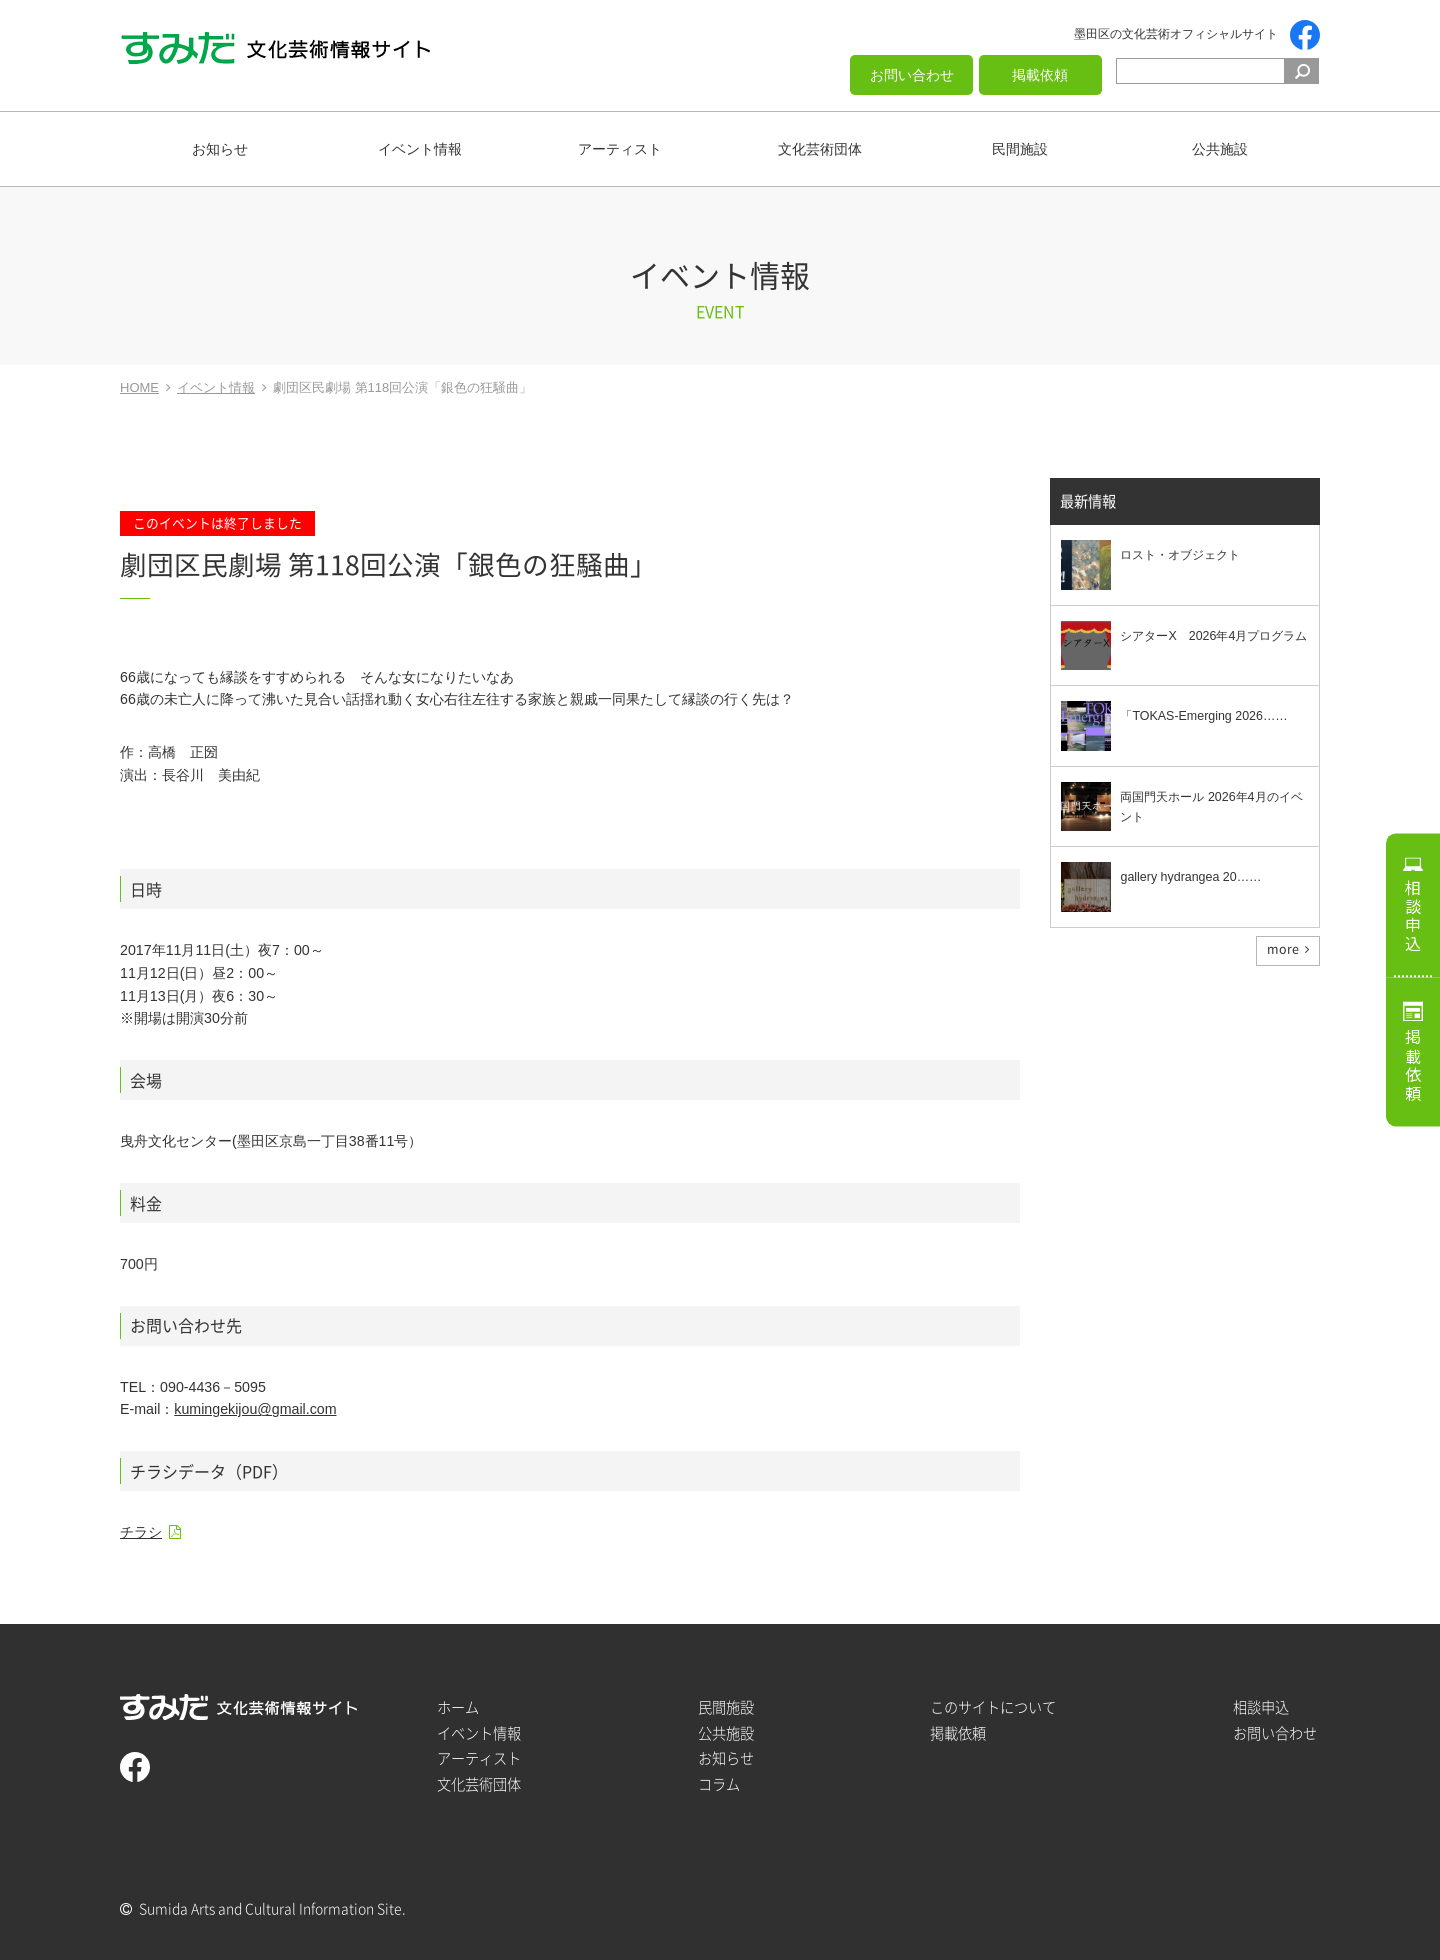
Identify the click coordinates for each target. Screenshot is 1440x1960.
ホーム (458, 1707)
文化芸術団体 (820, 149)
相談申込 (1413, 916)
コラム (719, 1784)
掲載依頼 (1040, 75)
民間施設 (1020, 149)
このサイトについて (993, 1707)
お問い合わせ (912, 75)
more (1283, 949)
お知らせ (220, 149)
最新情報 (1088, 501)
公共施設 (1220, 149)
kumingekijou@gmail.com (255, 1409)
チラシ (141, 1532)
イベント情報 (420, 149)
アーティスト (620, 149)
